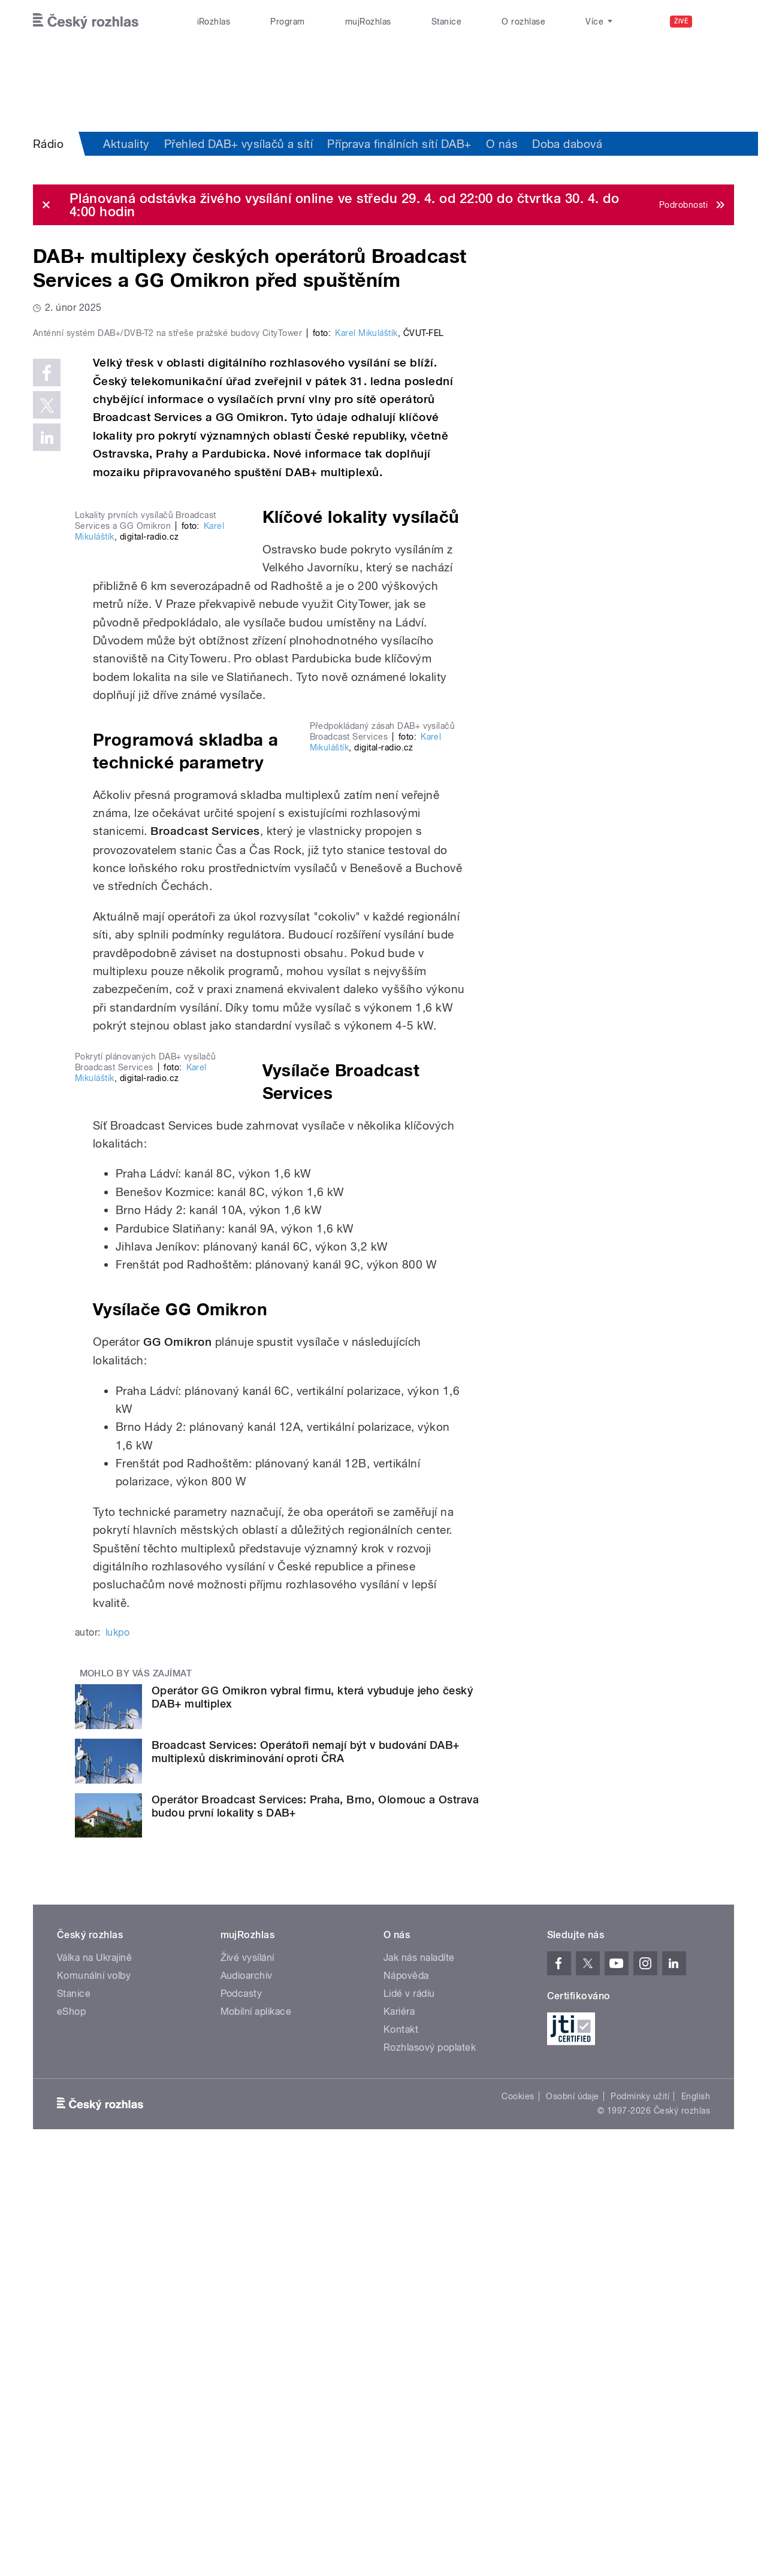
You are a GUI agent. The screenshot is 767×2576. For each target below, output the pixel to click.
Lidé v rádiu (409, 2412)
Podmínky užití (640, 2515)
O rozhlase (523, 21)
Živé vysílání (247, 2376)
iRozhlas (214, 21)
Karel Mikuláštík (366, 587)
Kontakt (401, 2448)
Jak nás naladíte (419, 2376)
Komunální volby (94, 2394)
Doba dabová (567, 143)
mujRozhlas (368, 21)
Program (287, 21)
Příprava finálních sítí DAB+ (399, 143)
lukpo (117, 2050)
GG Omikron (177, 1760)
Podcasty (241, 2412)
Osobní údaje (572, 2515)
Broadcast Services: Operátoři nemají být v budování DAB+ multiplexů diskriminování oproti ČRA (306, 2170)
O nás (502, 143)
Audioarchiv (247, 2394)
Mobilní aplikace (256, 2430)
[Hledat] (718, 21)
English (695, 2515)
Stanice (446, 21)
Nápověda (406, 2394)
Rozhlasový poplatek (430, 2466)
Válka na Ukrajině (94, 2376)
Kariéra (399, 2430)
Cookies (518, 2515)
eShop (71, 2430)
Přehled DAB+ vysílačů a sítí (238, 143)
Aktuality (126, 143)
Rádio (48, 143)
